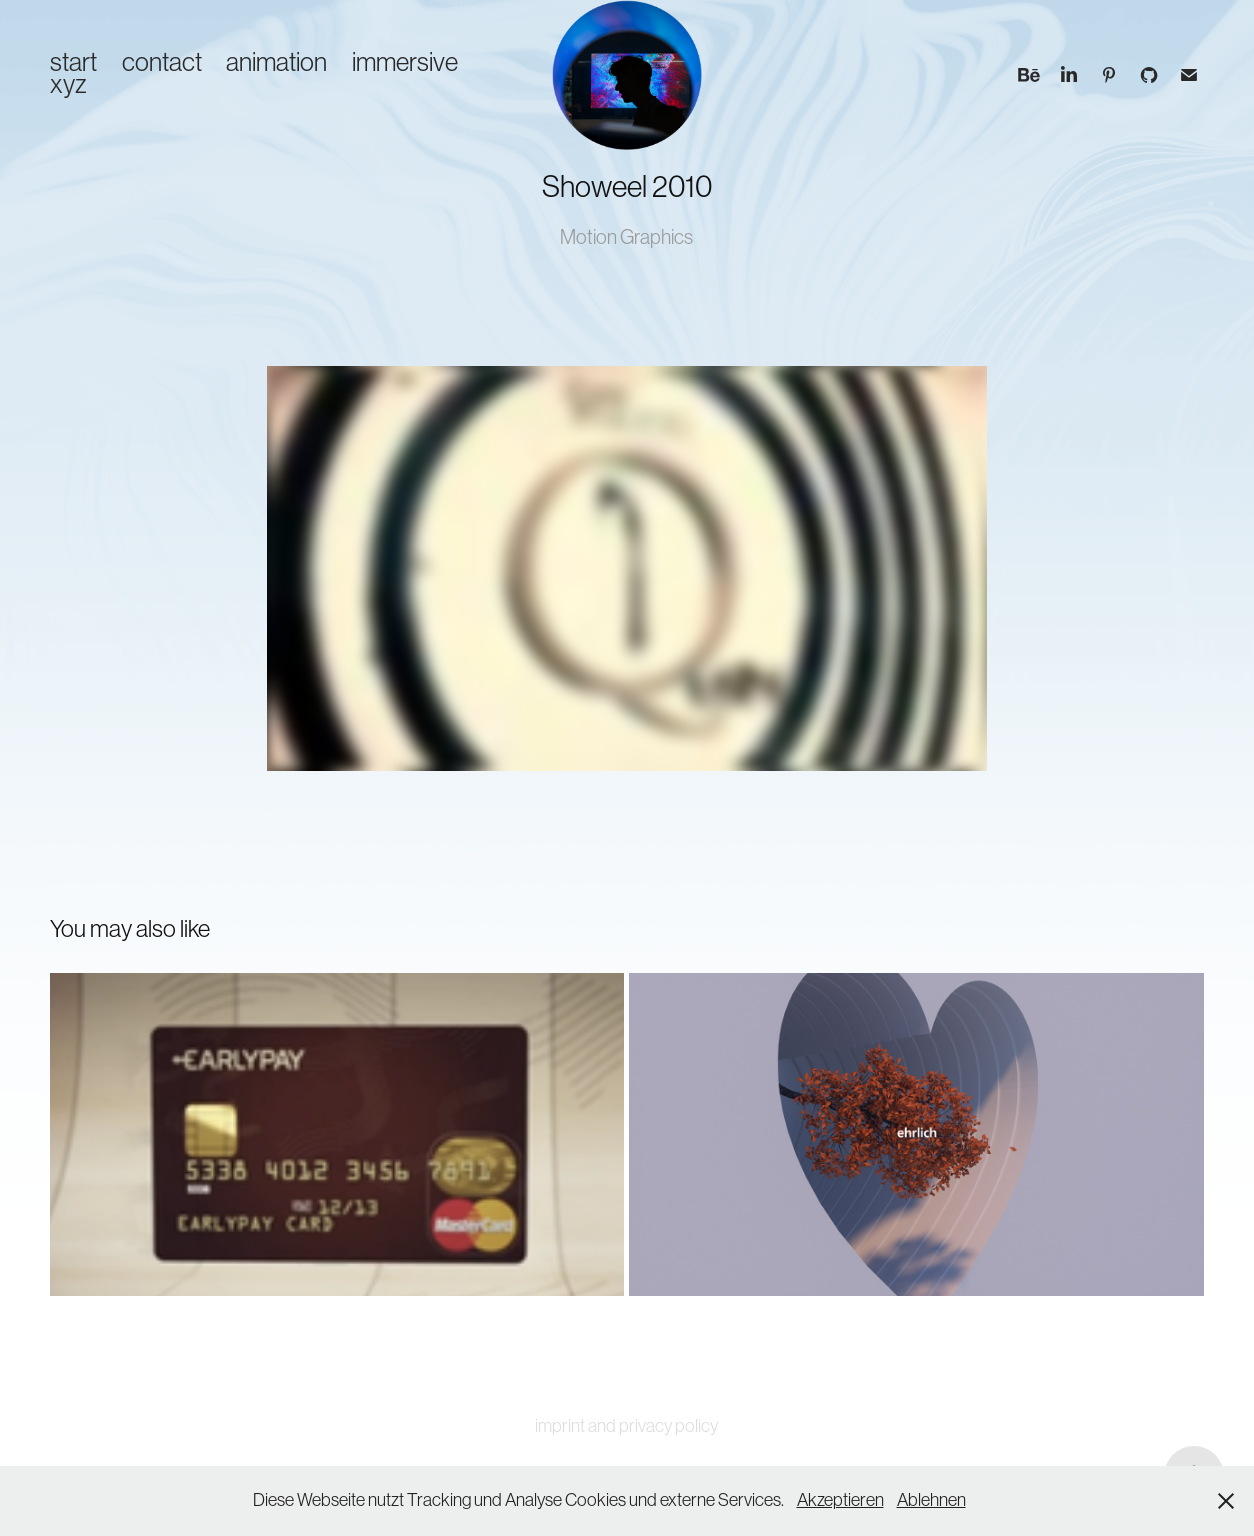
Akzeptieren (840, 1500)
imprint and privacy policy (626, 1426)
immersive (405, 62)
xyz (68, 84)
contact (162, 62)
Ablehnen (931, 1500)
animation (276, 62)
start (73, 62)
